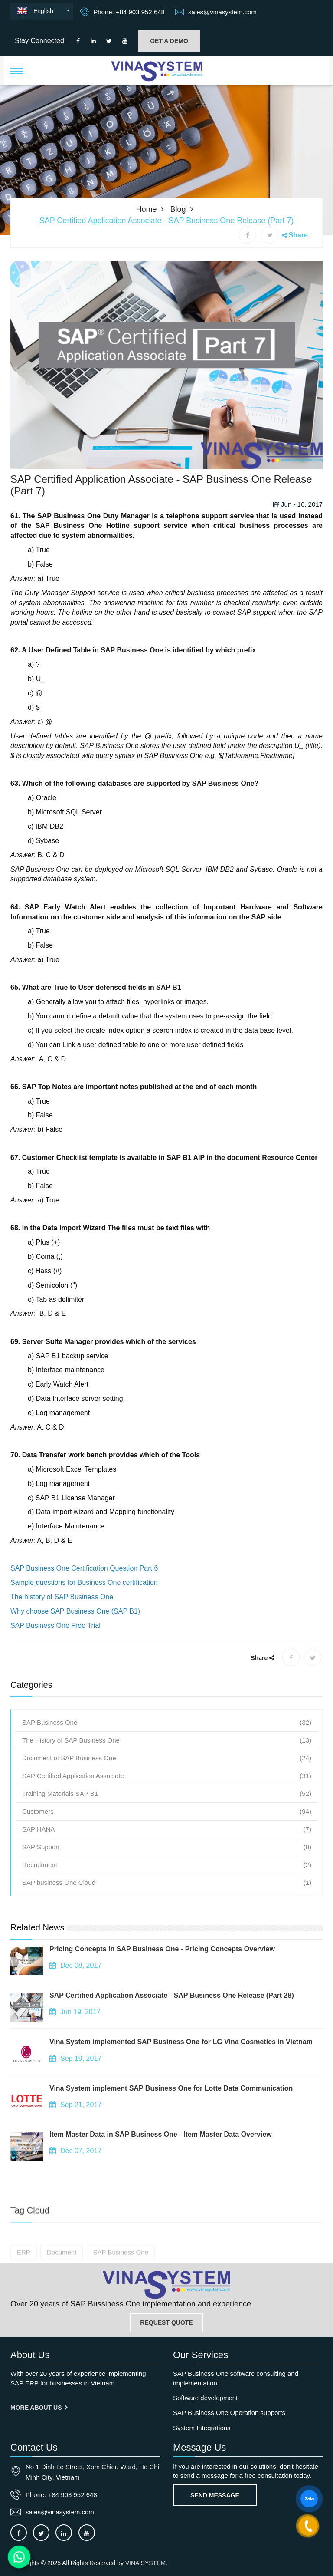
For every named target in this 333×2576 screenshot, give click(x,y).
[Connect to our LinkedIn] (93, 41)
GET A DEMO (169, 40)
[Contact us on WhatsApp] (19, 2557)
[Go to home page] (166, 2285)
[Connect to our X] (41, 2532)
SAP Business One (132, 678)
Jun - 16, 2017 (298, 532)
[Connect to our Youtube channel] (124, 41)
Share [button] (298, 235)
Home (146, 209)
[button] (16, 69)
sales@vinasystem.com (216, 11)
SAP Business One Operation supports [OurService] (229, 2412)
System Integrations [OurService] (202, 2427)
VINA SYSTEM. (146, 2563)
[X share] (269, 235)
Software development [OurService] (205, 2397)
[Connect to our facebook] (78, 41)
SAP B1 (168, 1015)
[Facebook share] (247, 235)
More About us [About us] (38, 2407)
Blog (178, 209)
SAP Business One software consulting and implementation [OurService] (235, 2378)
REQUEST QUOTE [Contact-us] (166, 2322)
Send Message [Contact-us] (214, 2495)
